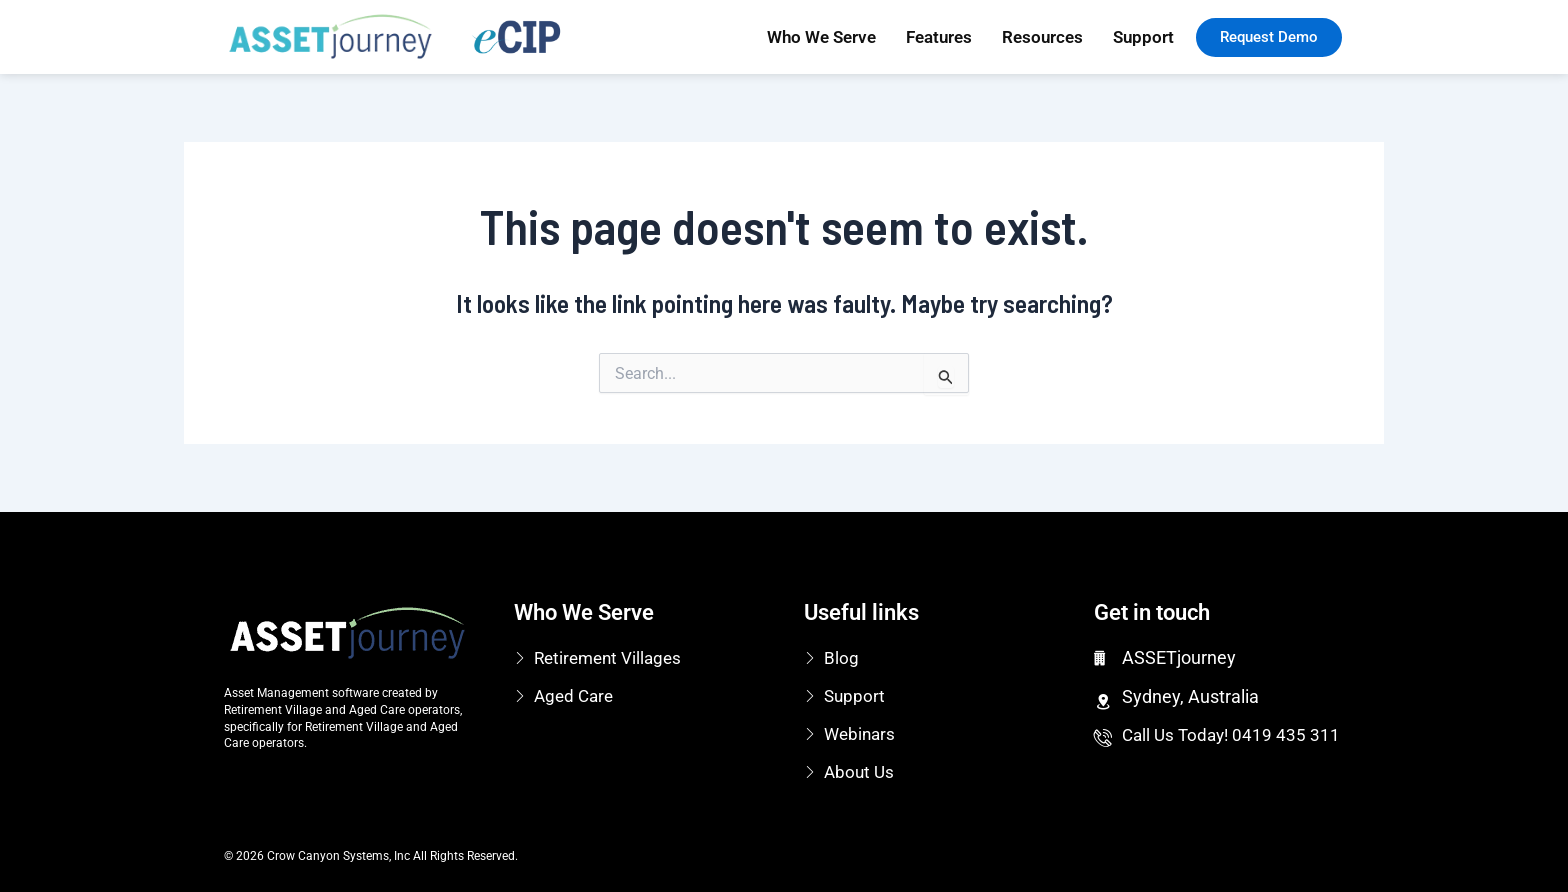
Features (939, 37)
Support (1143, 37)
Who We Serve (821, 37)
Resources (1042, 37)
